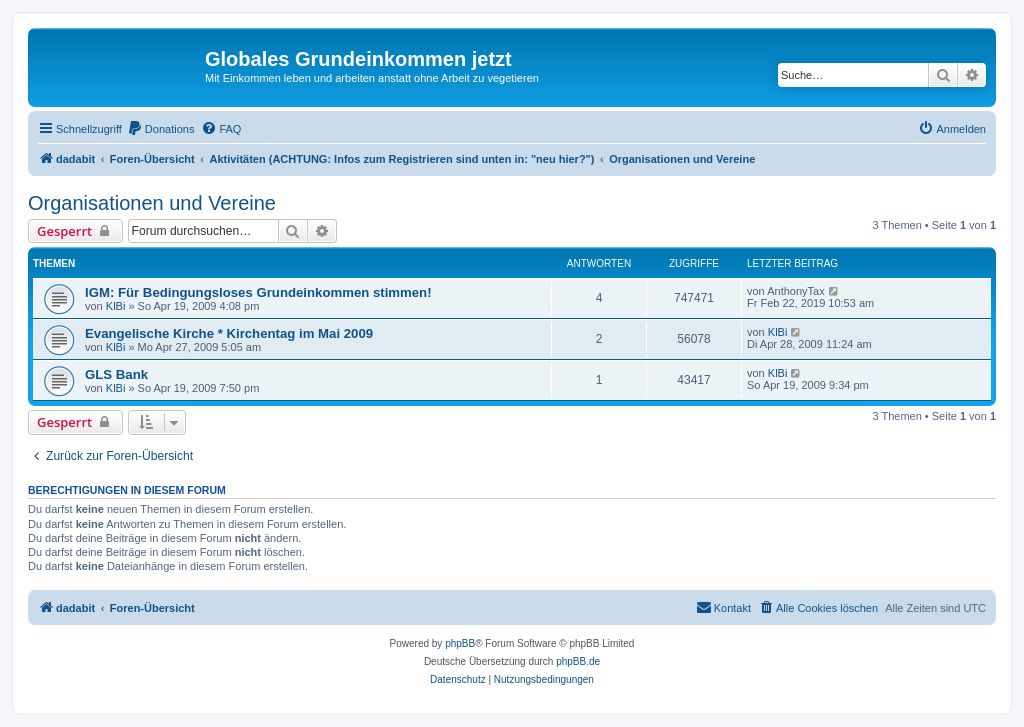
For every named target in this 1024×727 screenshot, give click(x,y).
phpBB (460, 643)
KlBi (116, 306)
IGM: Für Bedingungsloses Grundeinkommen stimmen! (258, 292)
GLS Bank (116, 374)
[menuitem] (161, 129)
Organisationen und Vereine (152, 203)
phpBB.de (578, 661)
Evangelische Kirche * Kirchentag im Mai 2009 (229, 333)
